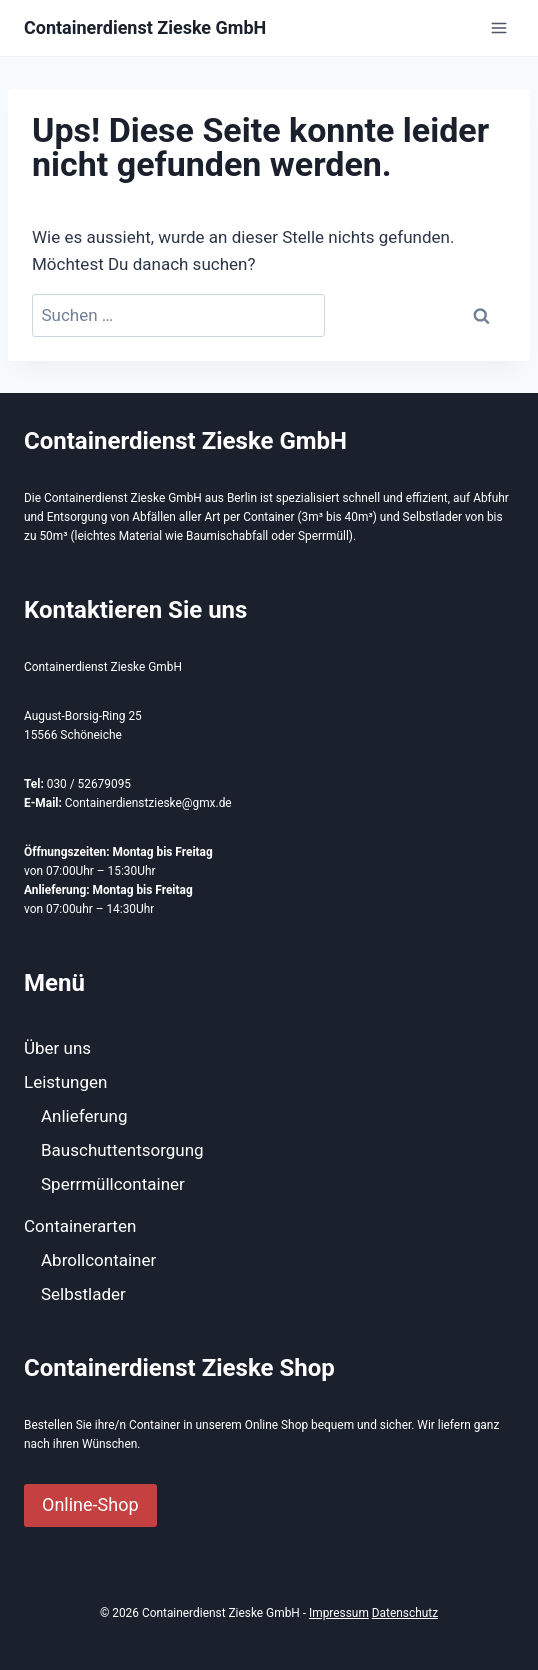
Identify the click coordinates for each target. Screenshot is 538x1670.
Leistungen (65, 1082)
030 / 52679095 (89, 784)
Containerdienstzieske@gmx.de (148, 803)
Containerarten (80, 1226)
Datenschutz (405, 1613)
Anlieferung (84, 1116)
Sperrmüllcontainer (113, 1184)
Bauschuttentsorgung (122, 1150)
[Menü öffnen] (499, 28)
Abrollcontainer (98, 1260)
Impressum (339, 1613)
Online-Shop (90, 1504)
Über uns (57, 1048)
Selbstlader (83, 1294)
